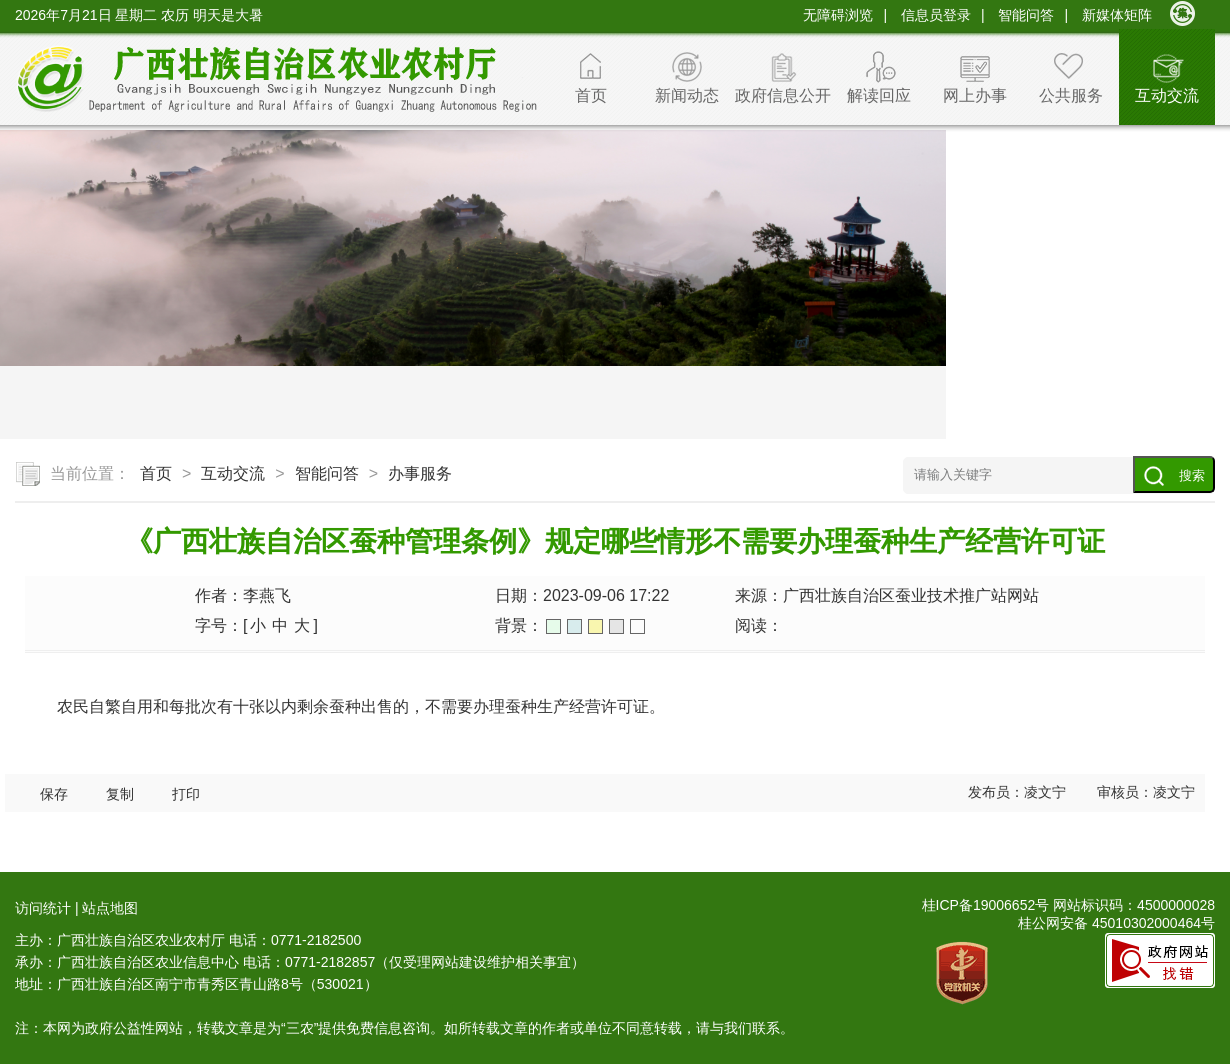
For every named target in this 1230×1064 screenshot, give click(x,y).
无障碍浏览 (838, 15)
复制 (120, 794)
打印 (186, 794)
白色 (637, 626)
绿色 (553, 626)
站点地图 (110, 908)
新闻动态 (687, 95)
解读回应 (879, 95)
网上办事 (975, 95)
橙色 (595, 626)
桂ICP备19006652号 (986, 905)
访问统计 (43, 908)
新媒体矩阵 (1117, 15)
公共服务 (1071, 95)
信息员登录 (936, 15)
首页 (591, 95)
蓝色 (574, 626)
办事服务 (420, 473)
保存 (54, 794)
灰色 (616, 626)
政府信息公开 (783, 95)
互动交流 (1167, 95)
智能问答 (1026, 15)
